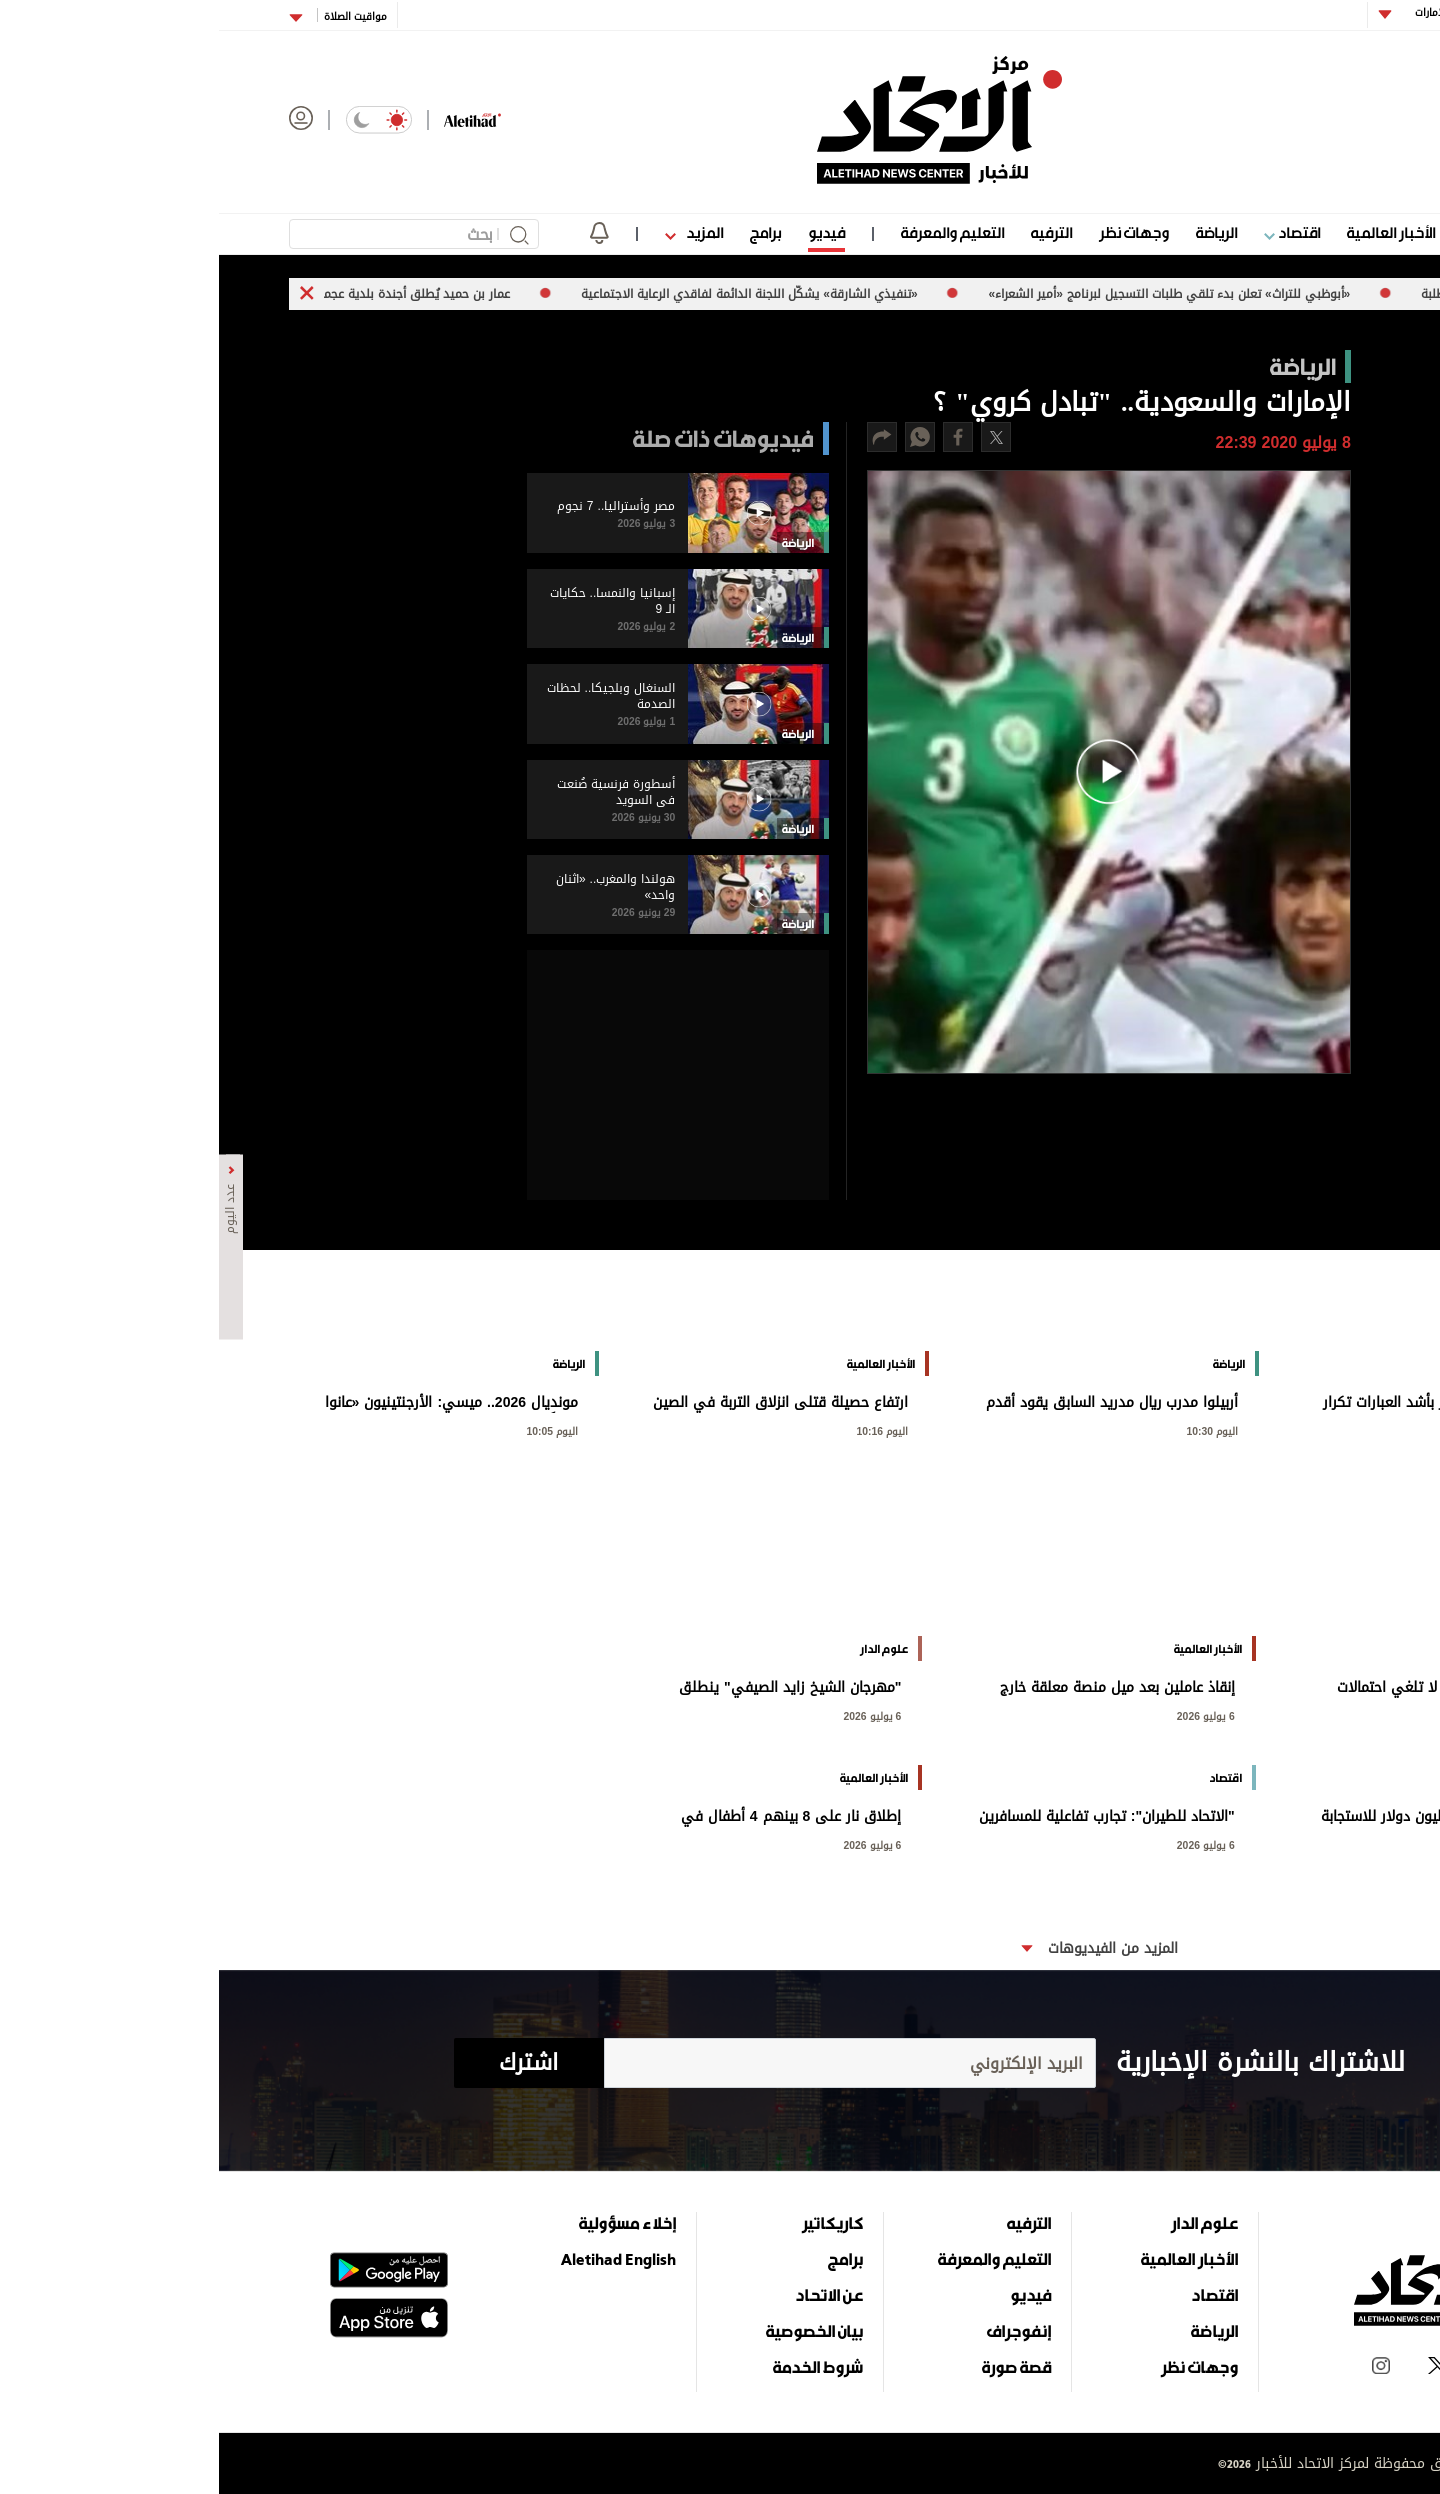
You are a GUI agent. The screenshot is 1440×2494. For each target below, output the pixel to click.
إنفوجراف (800, 2331)
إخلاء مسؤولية (408, 2223)
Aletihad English (399, 2259)
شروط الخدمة (599, 2367)
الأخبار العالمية (1172, 232)
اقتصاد (1073, 232)
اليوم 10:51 (1324, 1429)
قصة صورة (797, 2367)
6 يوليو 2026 (1320, 1714)
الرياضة (997, 232)
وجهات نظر (915, 232)
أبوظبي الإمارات (1229, 12)
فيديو (607, 232)
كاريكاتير (613, 2223)
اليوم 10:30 (994, 1429)
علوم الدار (1273, 232)
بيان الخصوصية (595, 2331)
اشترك (309, 2063)
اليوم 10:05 (334, 1429)
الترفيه (832, 232)
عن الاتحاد (610, 2295)
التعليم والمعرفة (733, 232)
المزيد (475, 232)
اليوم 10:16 (664, 1429)
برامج (546, 232)
